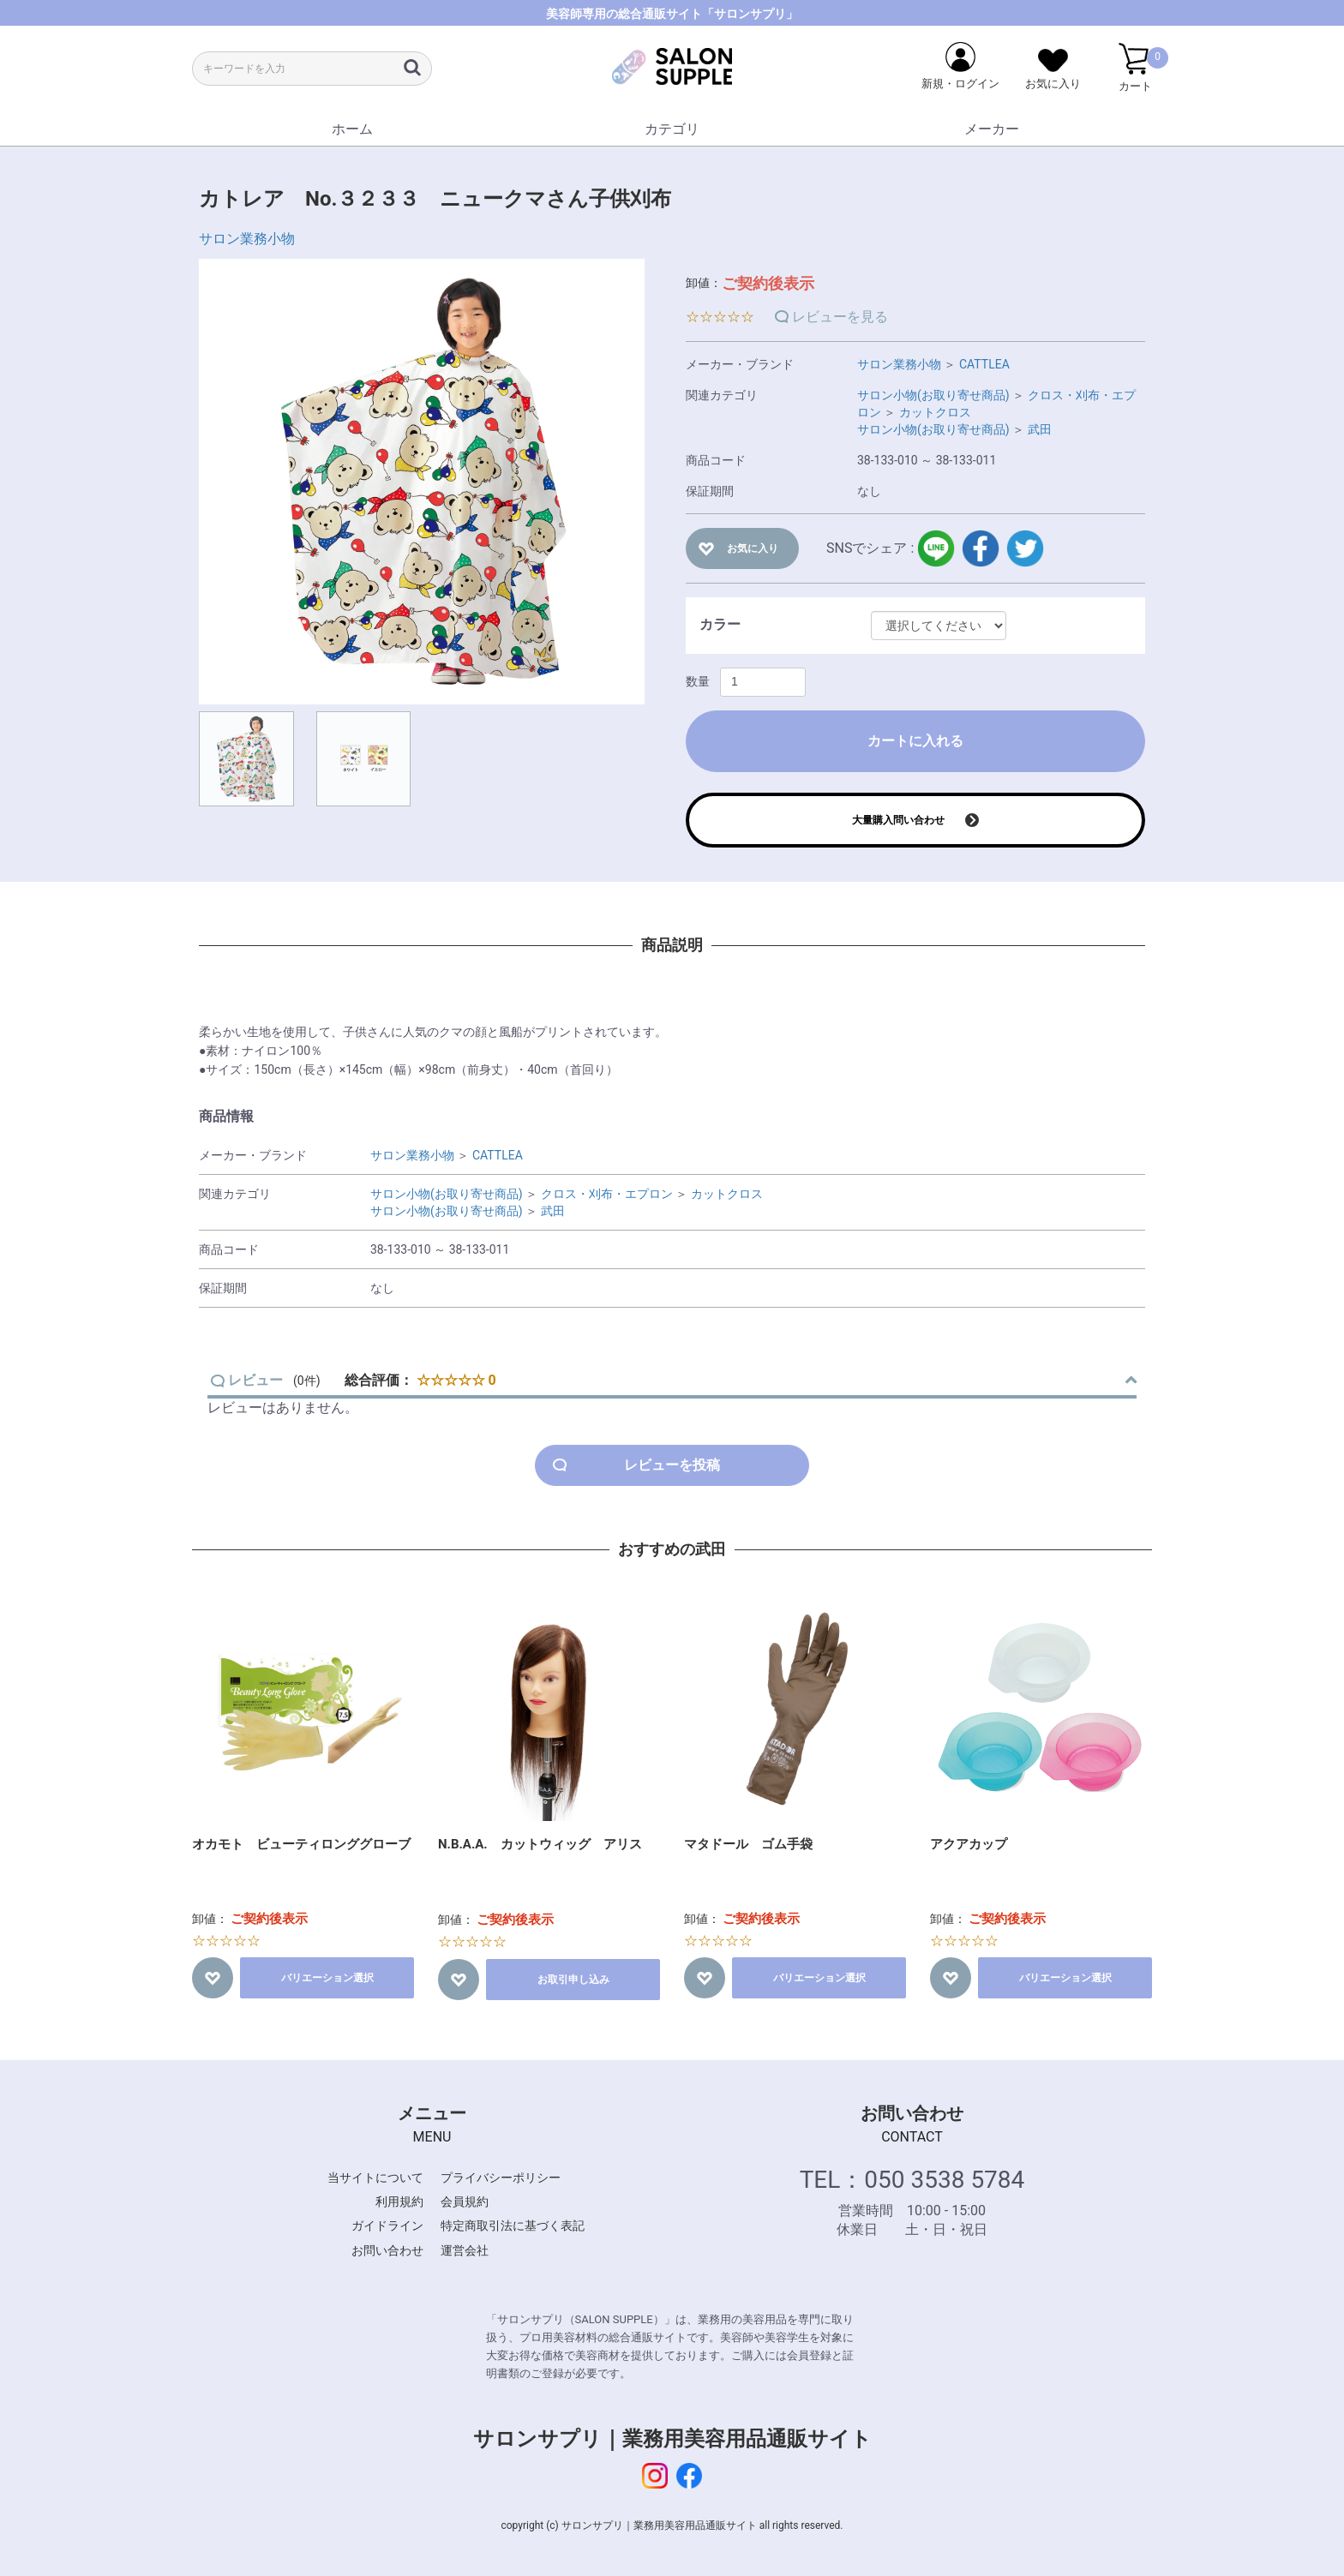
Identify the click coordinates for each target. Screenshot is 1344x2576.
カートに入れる (915, 741)
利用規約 (399, 2201)
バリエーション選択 (327, 1978)
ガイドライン (387, 2225)
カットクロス (935, 412)
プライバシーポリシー (501, 2177)
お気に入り (752, 548)
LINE (936, 548)
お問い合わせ (387, 2250)
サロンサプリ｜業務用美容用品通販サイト (672, 2439)
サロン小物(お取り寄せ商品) (933, 395)
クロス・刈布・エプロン (607, 1194)
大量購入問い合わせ (898, 820)
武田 (1040, 429)
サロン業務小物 (247, 239)
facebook (980, 548)
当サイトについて (375, 2177)
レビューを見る (840, 317)
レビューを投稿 (672, 1465)
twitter (1025, 548)
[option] (422, 481)
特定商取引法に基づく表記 (513, 2225)
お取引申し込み (573, 1980)
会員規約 (465, 2201)
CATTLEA (984, 364)
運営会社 (465, 2250)
